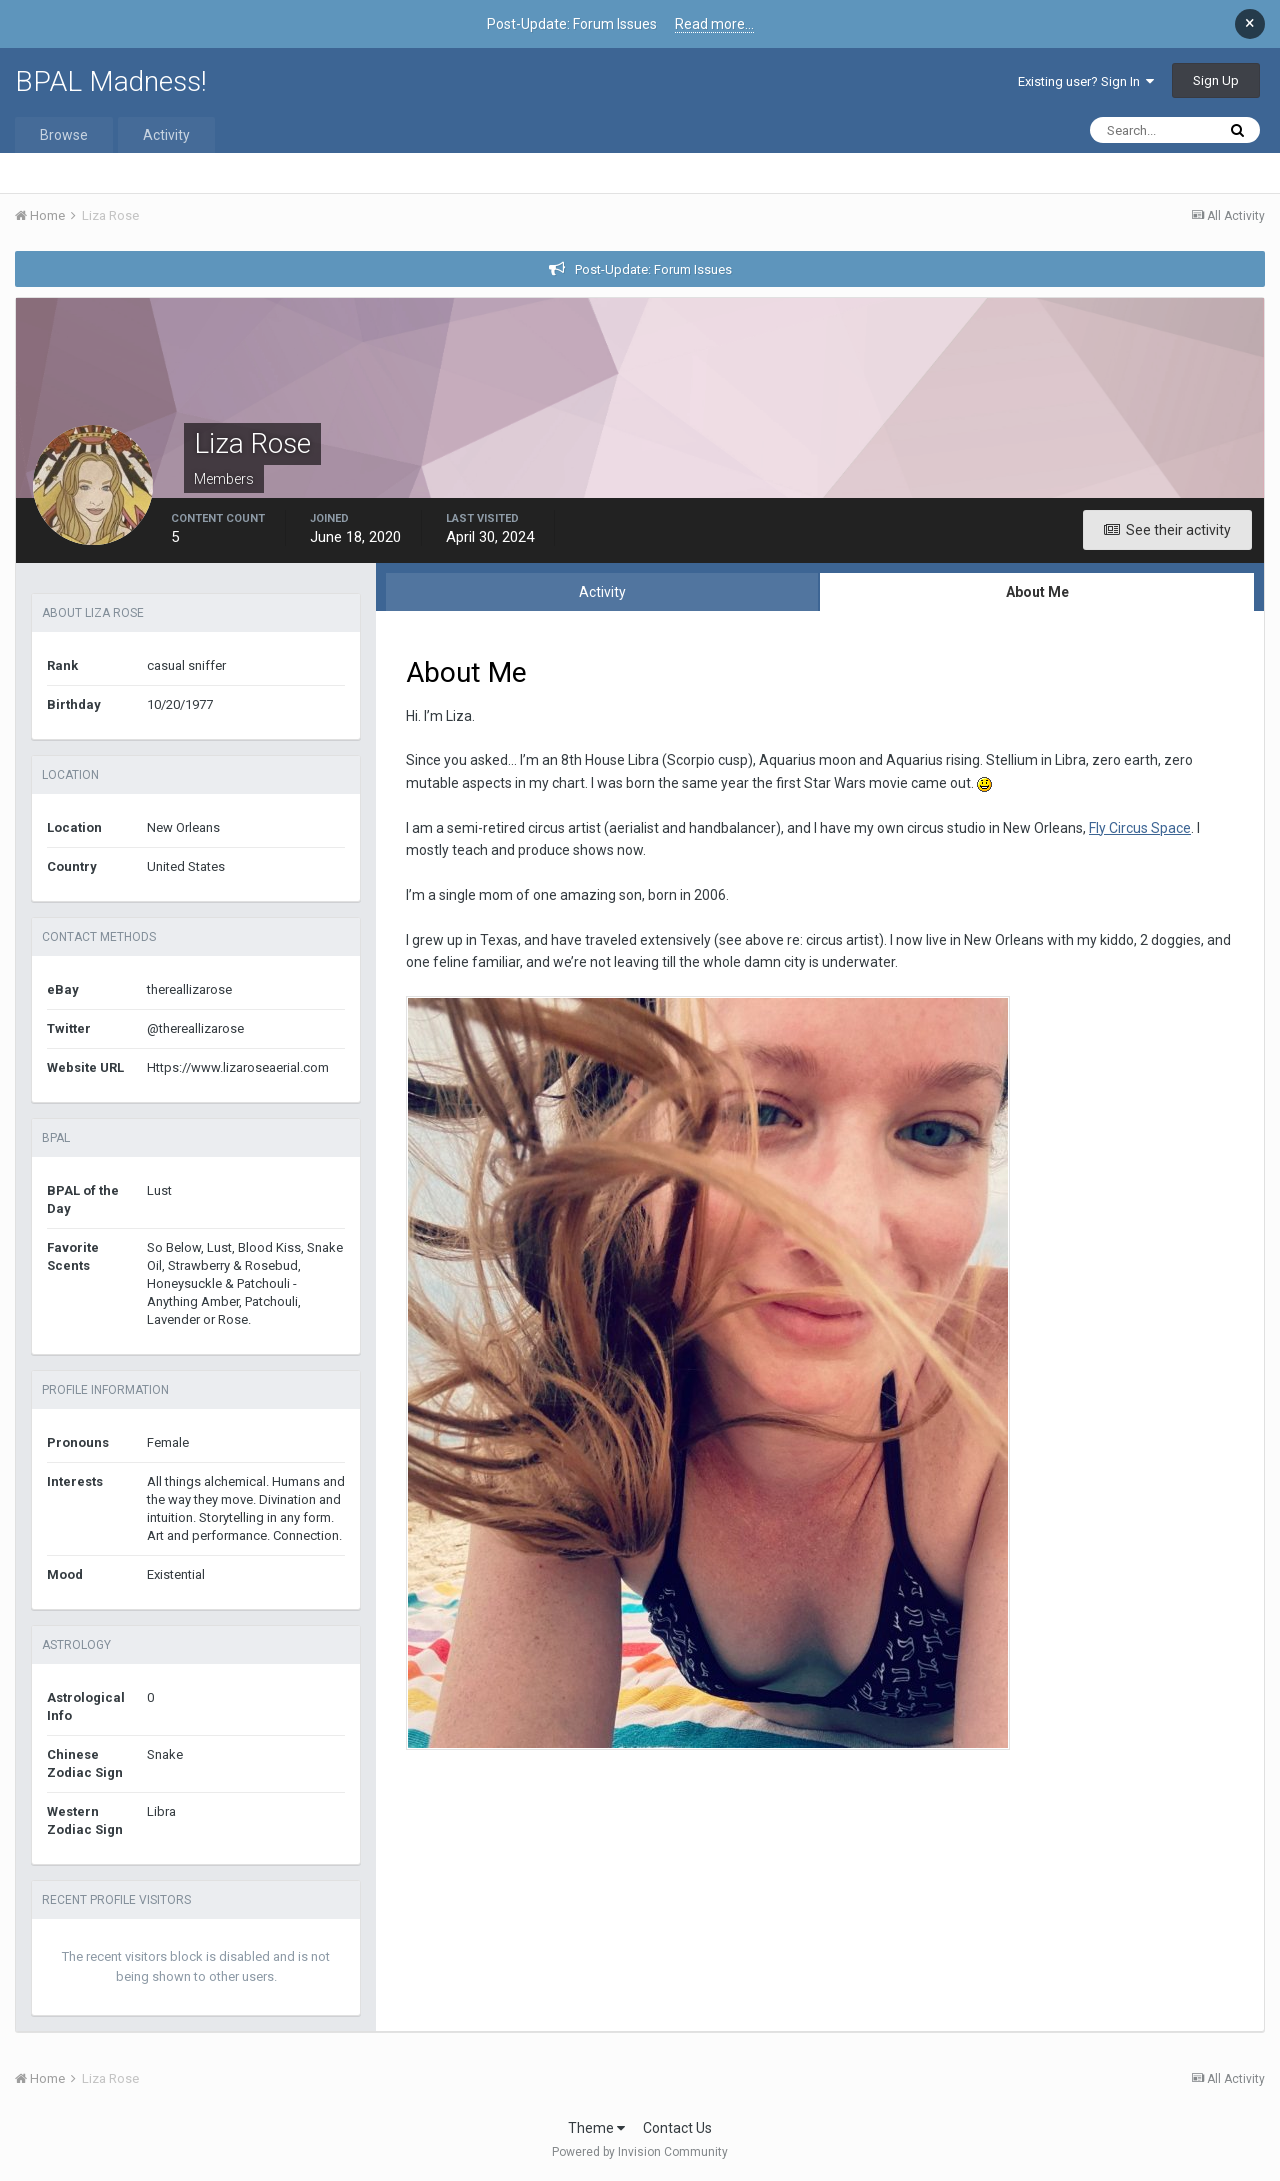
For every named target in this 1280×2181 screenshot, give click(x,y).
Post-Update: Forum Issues (653, 269)
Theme (596, 2128)
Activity (166, 135)
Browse (64, 135)
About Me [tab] (1037, 592)
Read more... (714, 24)
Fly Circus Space (1140, 828)
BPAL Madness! (111, 81)
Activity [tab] (602, 592)
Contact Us (677, 2128)
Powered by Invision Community (640, 2152)
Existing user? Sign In (1086, 81)
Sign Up (1216, 80)
